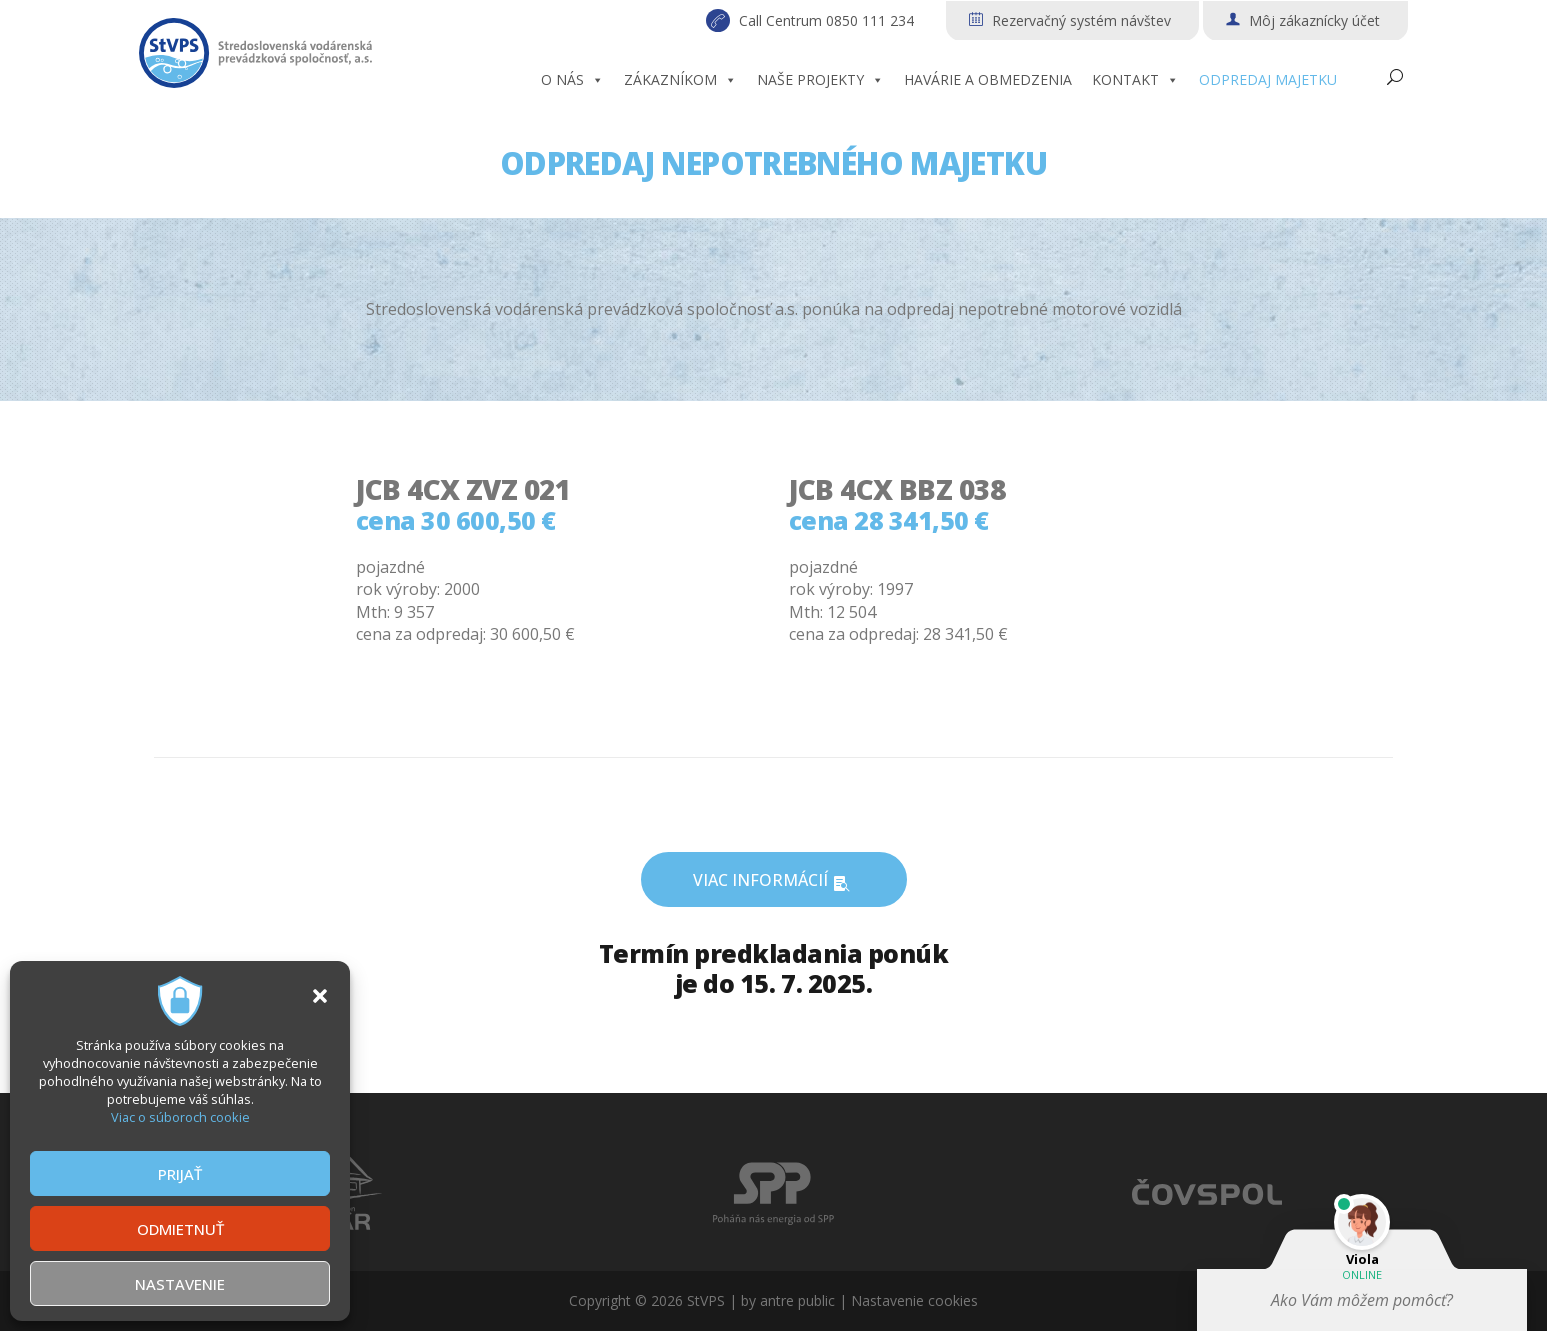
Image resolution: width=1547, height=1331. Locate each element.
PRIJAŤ (180, 1174)
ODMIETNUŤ (180, 1229)
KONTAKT (1135, 80)
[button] (320, 996)
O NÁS (572, 80)
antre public (797, 1300)
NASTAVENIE (180, 1284)
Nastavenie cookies (914, 1300)
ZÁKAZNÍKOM (680, 80)
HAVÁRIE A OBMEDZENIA (988, 79)
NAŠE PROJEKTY (820, 80)
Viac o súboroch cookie (180, 1117)
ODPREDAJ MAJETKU (1268, 79)
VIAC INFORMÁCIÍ (774, 881)
